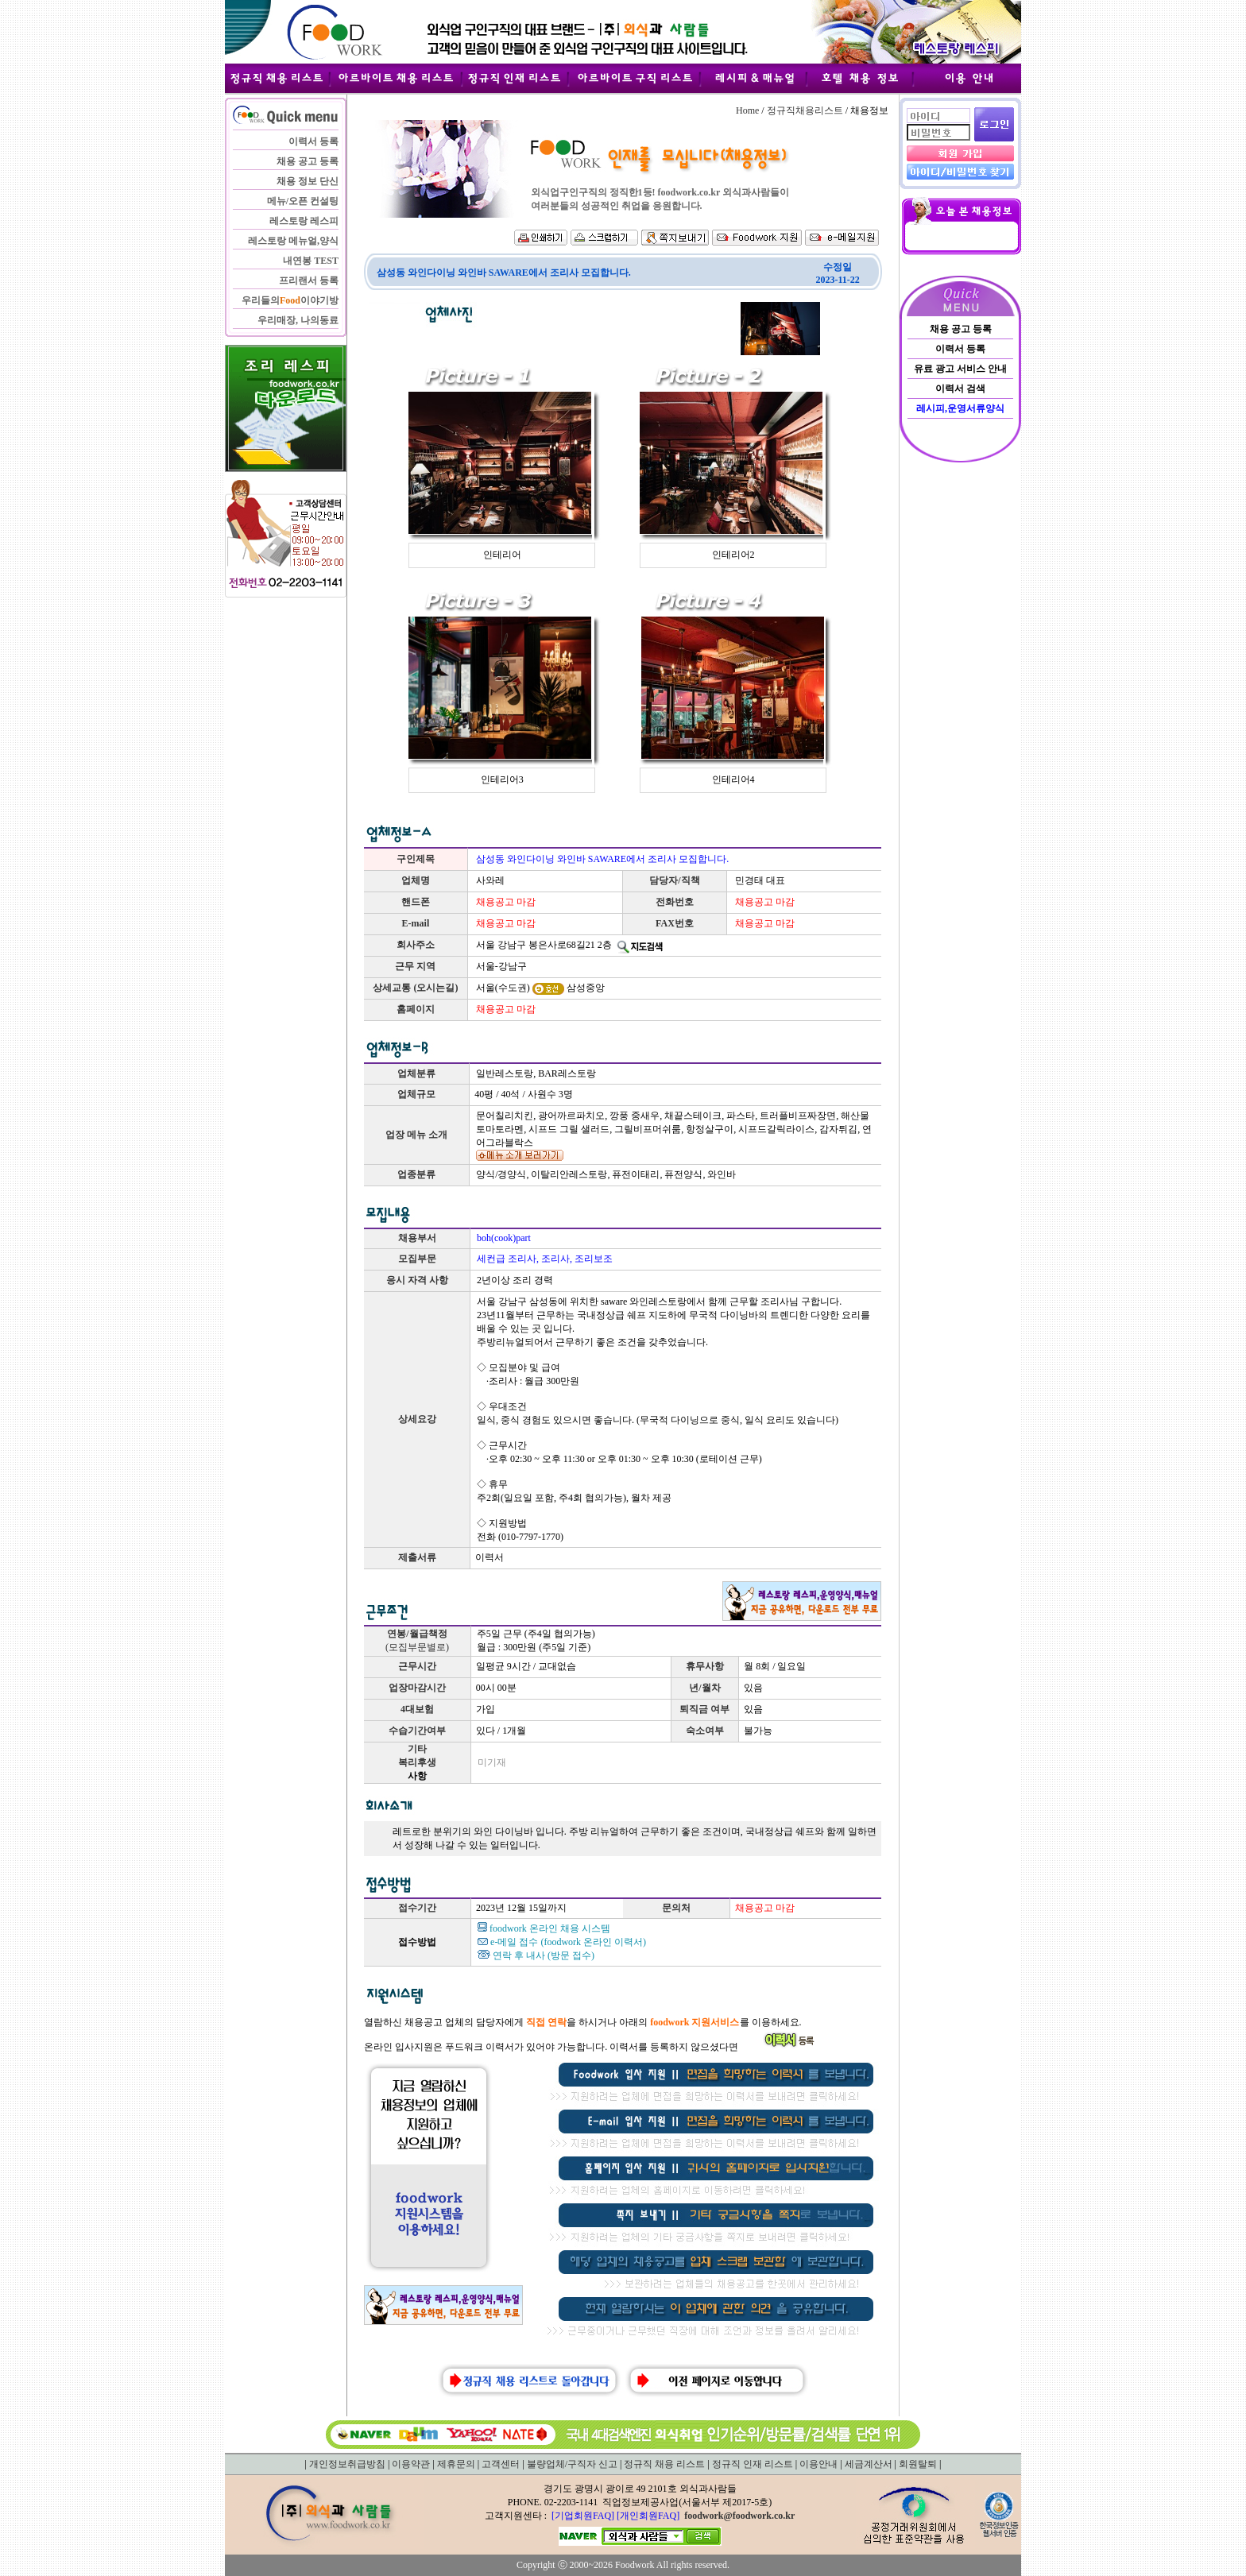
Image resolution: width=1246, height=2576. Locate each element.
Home (747, 110)
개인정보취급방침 (347, 2464)
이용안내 (818, 2464)
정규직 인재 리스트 (752, 2464)
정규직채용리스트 (805, 110)
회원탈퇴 (918, 2464)
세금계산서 (868, 2464)
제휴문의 (456, 2464)
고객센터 (501, 2464)
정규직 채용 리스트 (664, 2464)
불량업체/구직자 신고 (572, 2464)
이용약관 (411, 2464)
